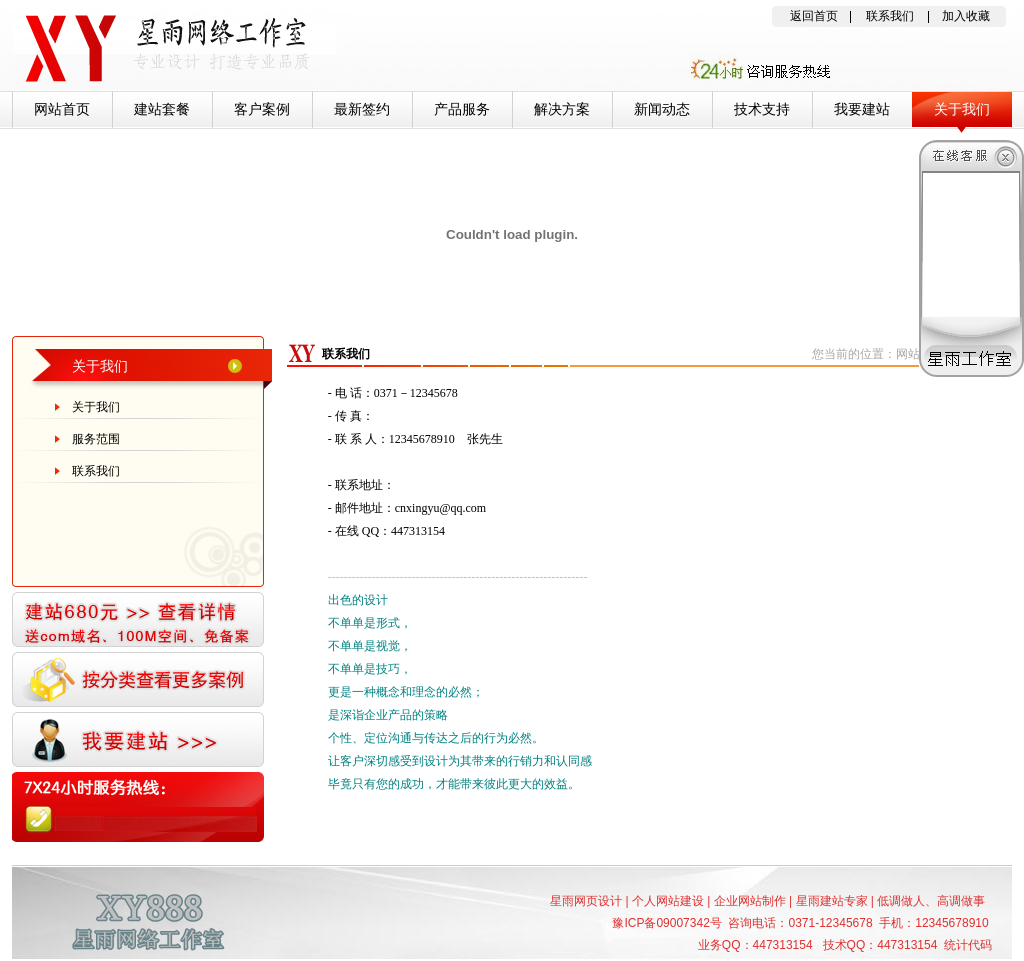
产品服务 (462, 109)
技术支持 (762, 109)
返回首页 (814, 16)
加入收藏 (966, 16)
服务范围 (96, 439)
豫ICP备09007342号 (666, 923)
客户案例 (262, 109)
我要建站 (862, 109)
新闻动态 (662, 109)
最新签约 (362, 109)
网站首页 (62, 109)
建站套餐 (162, 109)
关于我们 (962, 109)
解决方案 (562, 109)
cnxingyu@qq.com (440, 508)
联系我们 (890, 16)
